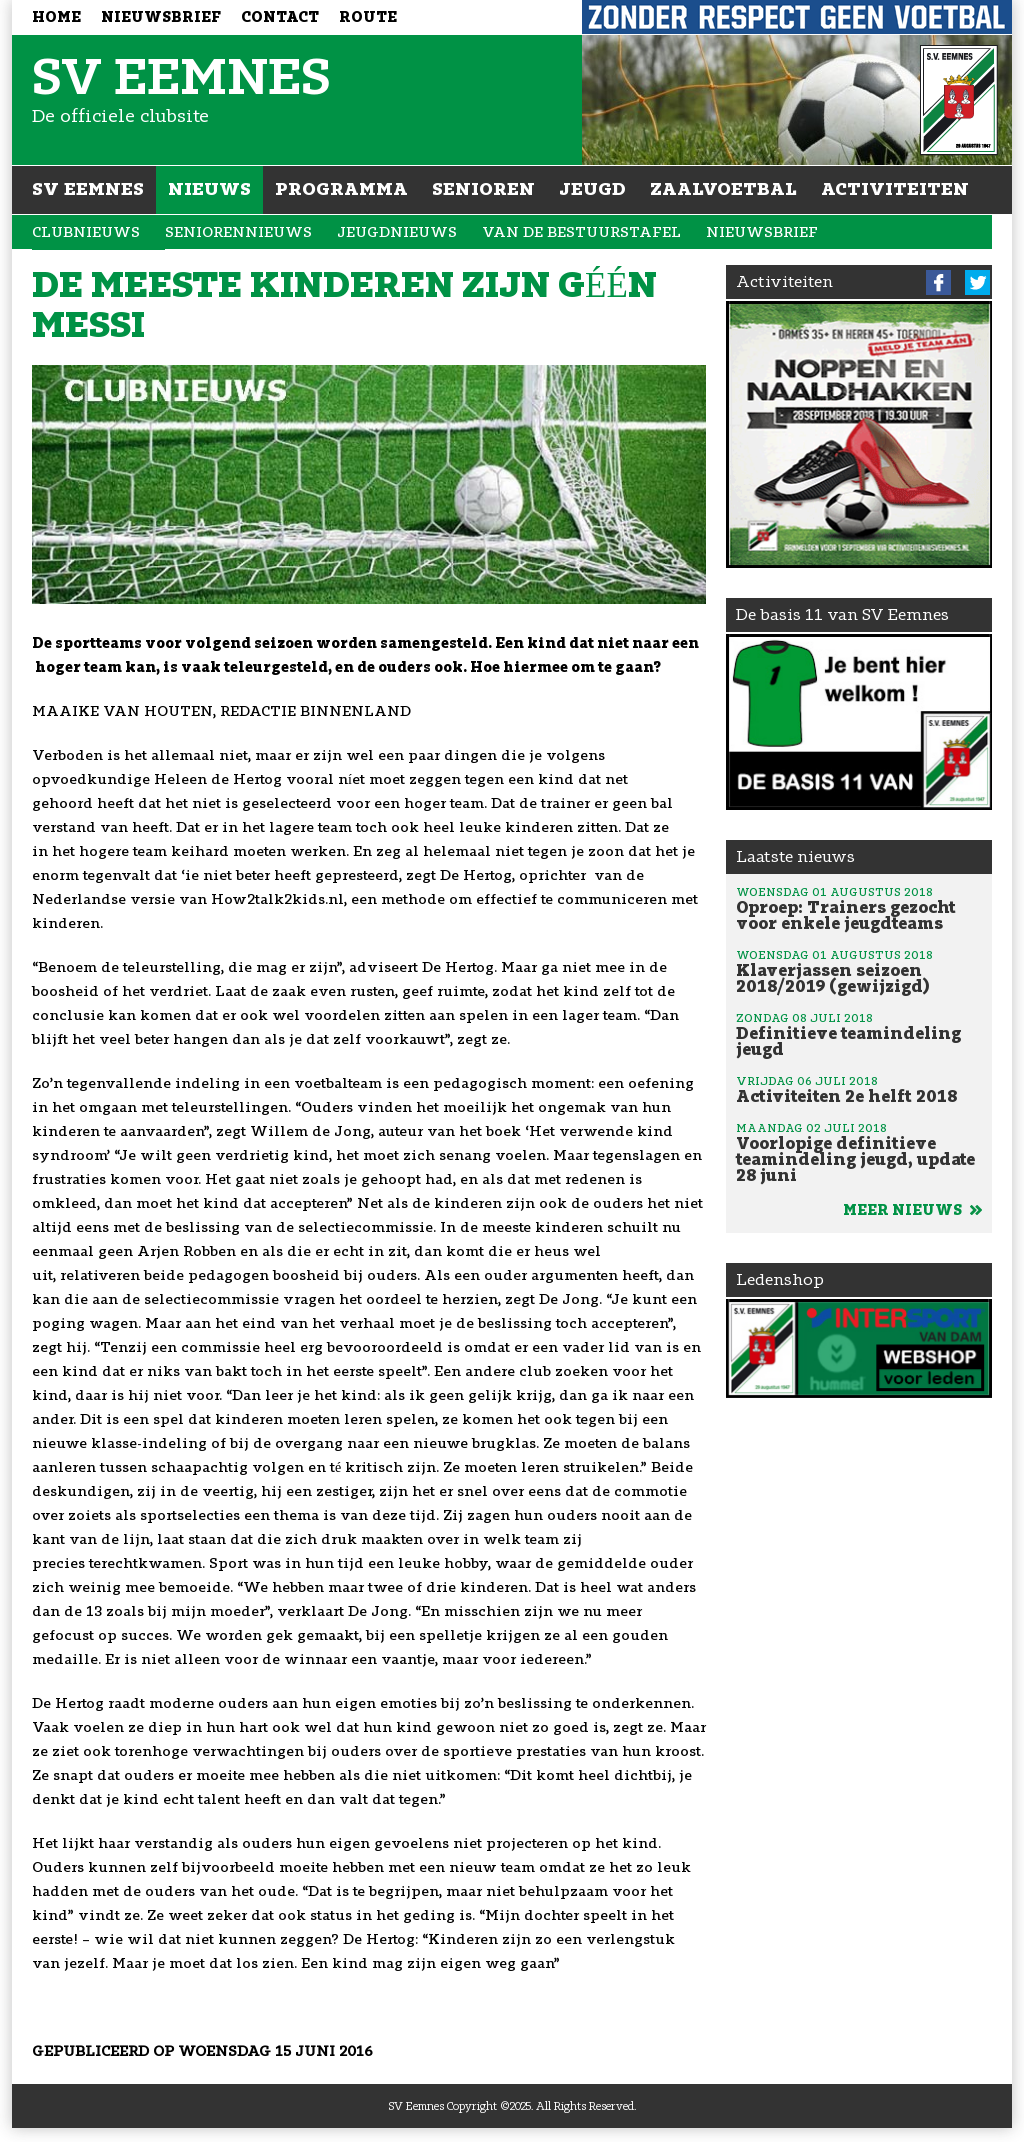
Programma (341, 189)
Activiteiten (895, 189)
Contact (280, 17)
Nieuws (209, 189)
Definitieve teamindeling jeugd (859, 1034)
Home (56, 17)
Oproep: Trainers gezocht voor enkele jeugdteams (859, 908)
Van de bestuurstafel (581, 232)
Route (368, 17)
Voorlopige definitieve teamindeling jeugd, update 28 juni (859, 1152)
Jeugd (592, 189)
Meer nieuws (912, 1210)
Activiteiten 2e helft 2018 (859, 1089)
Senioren (483, 189)
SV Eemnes (88, 189)
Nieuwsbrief (161, 17)
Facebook (938, 282)
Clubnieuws (86, 232)
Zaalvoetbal (723, 189)
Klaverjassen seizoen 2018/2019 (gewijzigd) (859, 971)
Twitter (977, 282)
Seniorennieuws (238, 232)
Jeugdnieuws (397, 232)
